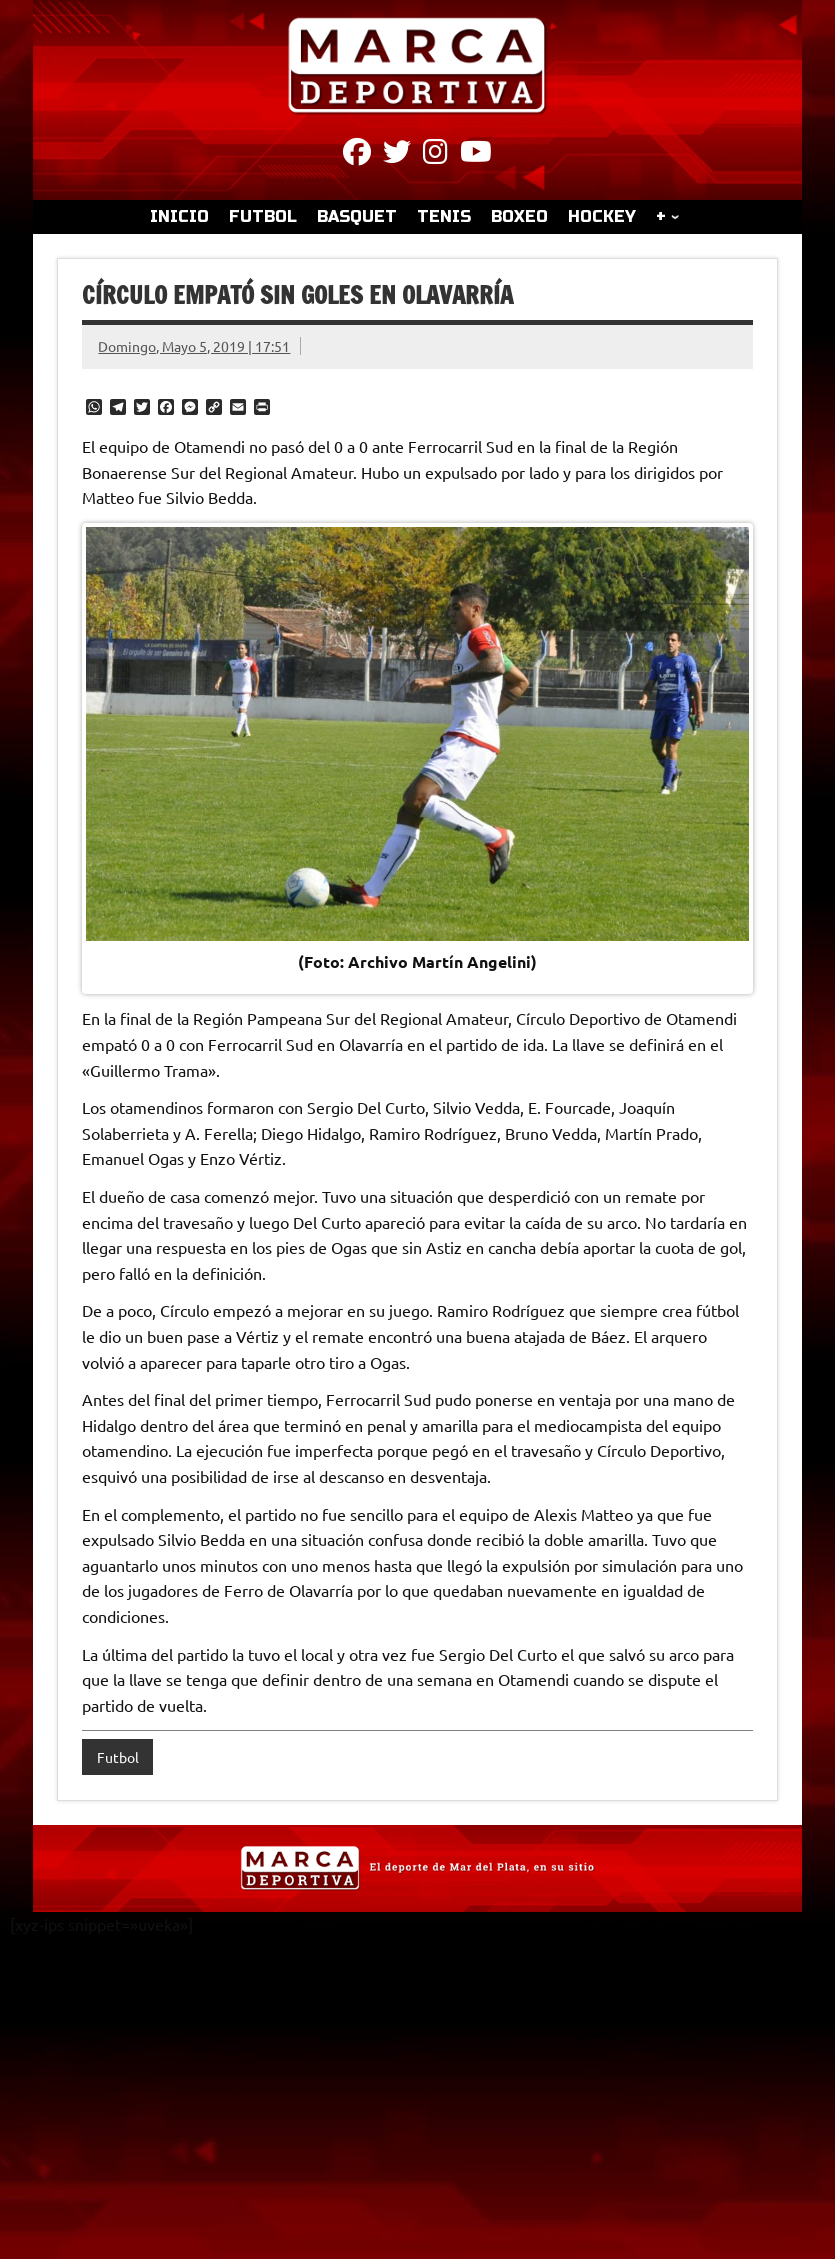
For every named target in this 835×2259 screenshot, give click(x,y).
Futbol (118, 1757)
